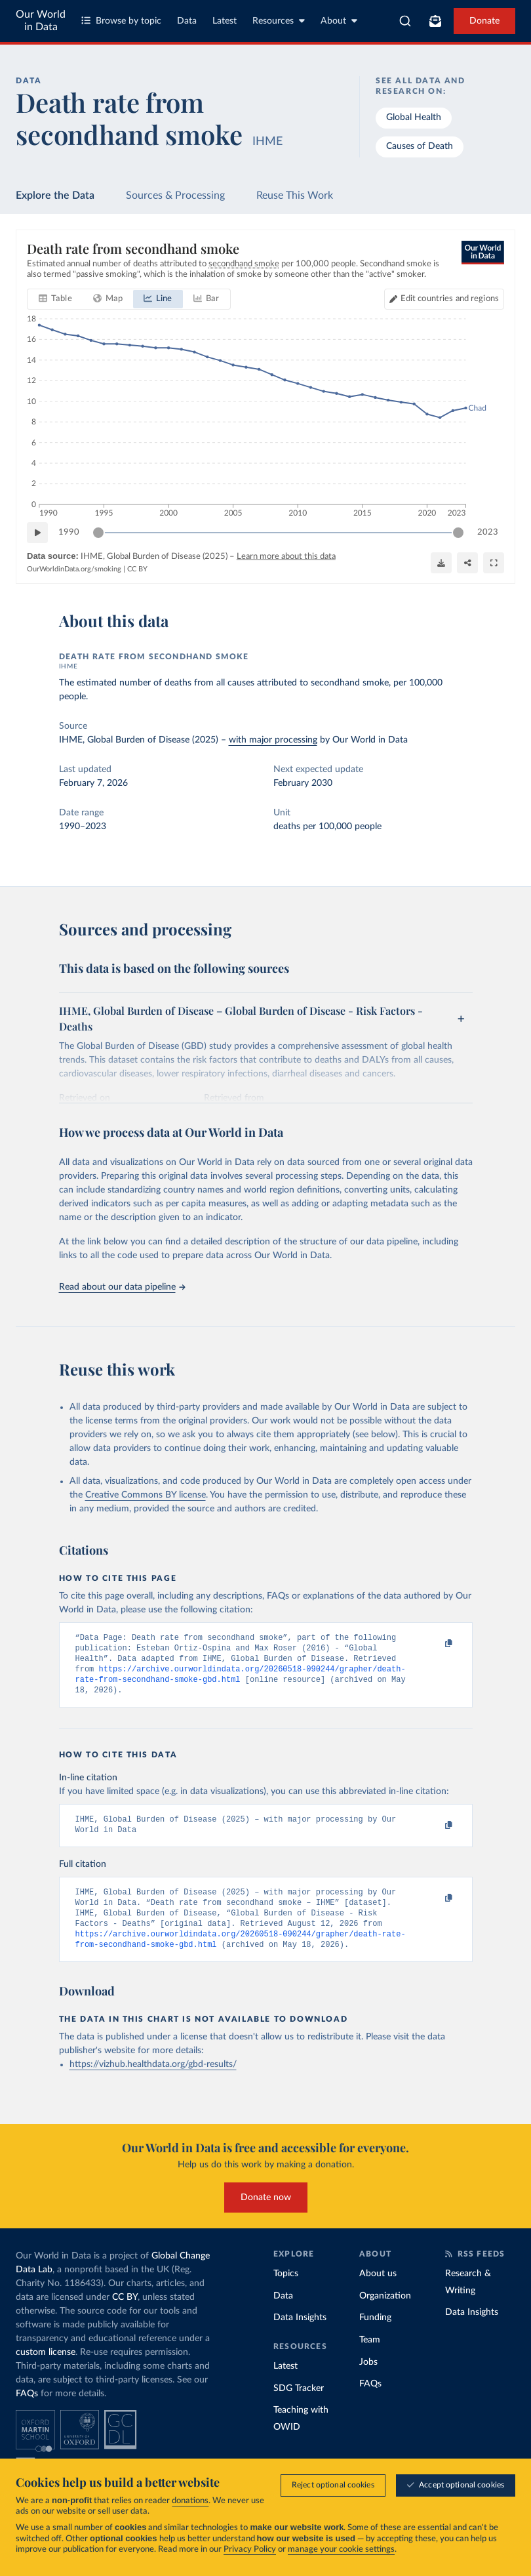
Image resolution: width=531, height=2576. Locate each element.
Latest (224, 21)
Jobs (368, 2380)
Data (187, 21)
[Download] (441, 562)
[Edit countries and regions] (444, 299)
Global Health (413, 117)
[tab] (55, 300)
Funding (375, 2336)
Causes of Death (419, 146)
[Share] (467, 562)
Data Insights (299, 2336)
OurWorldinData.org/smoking (74, 569)
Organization (385, 2314)
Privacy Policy (250, 2549)
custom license (45, 2370)
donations (190, 2501)
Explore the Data (55, 195)
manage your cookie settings (341, 2549)
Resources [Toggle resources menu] (278, 21)
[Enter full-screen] (493, 562)
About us (378, 2292)
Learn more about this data (286, 557)
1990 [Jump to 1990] (68, 532)
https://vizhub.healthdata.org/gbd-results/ (153, 2082)
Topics (285, 2292)
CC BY (137, 569)
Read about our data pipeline (122, 1287)
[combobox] (405, 21)
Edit (450, 299)
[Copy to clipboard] (435, 1643)
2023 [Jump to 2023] (487, 532)
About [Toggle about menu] (339, 21)
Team (369, 2358)
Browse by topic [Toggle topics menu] (121, 21)
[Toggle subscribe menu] (435, 21)
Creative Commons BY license (145, 1495)
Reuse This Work (294, 195)
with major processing (273, 740)
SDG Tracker (298, 2406)
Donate (484, 21)
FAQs (27, 2412)
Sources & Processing (175, 195)
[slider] (98, 533)
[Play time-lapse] (37, 533)
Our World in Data (41, 20)
